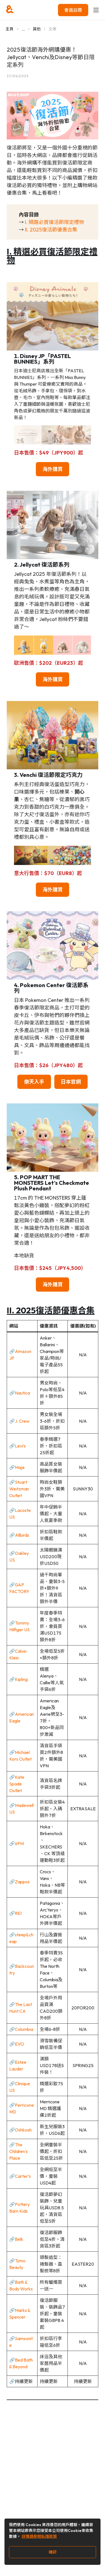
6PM (19, 1843)
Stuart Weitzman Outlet (19, 1488)
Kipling (21, 1679)
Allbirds (22, 1535)
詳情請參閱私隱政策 (39, 2536)
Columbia (24, 2029)
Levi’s (20, 1446)
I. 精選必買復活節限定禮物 (54, 222)
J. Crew (22, 1421)
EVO (19, 2044)
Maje (20, 1467)
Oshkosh (23, 2130)
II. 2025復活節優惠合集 (51, 229)
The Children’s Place (18, 2151)
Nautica (22, 1393)
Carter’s (23, 2176)
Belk (19, 2239)
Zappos (22, 1881)
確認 (53, 2552)
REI (18, 1913)
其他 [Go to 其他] (37, 29)
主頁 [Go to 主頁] (10, 29)
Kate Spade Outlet (16, 1783)
